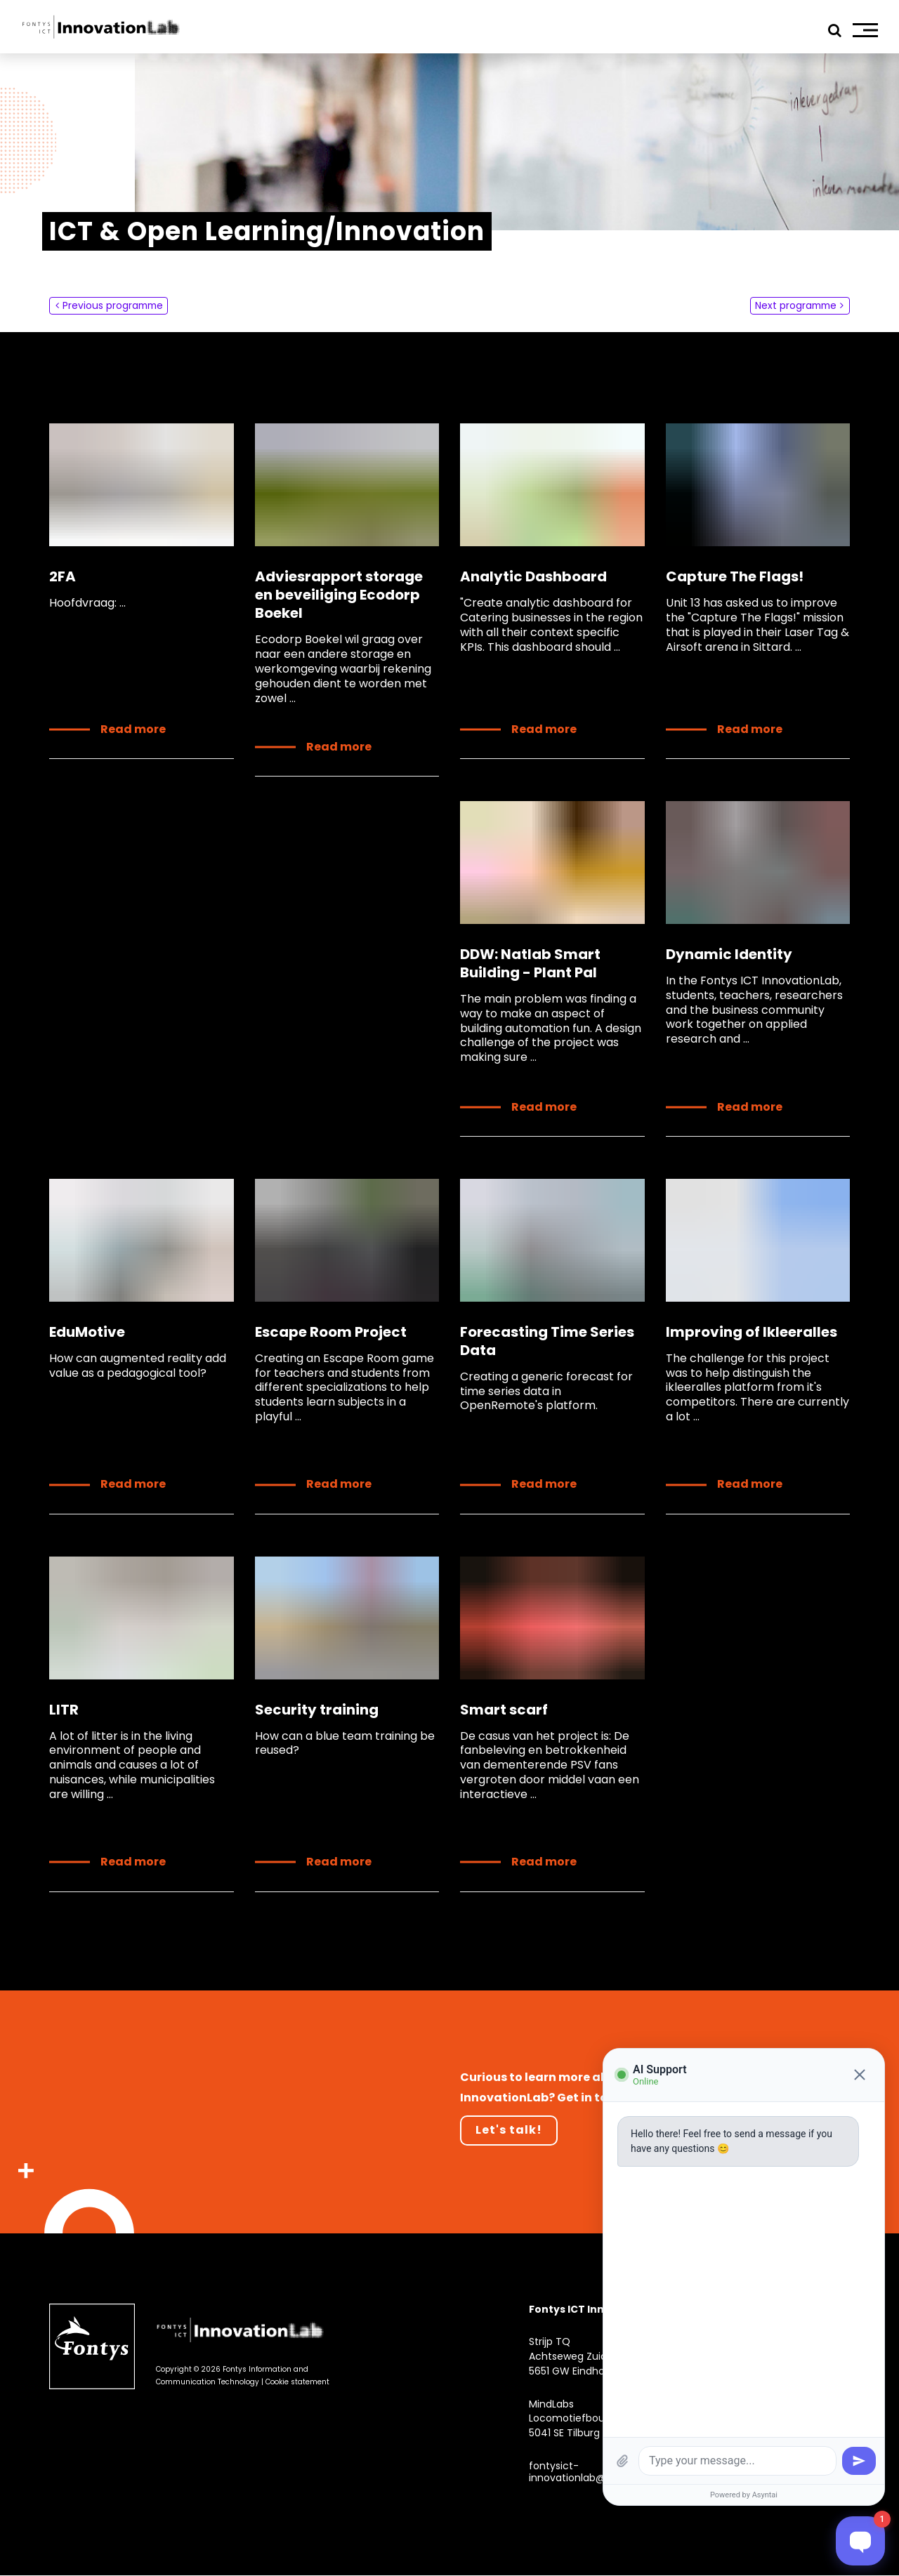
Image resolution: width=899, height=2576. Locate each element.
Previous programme (114, 305)
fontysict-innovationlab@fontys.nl (588, 2472)
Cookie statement (297, 2382)
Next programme (794, 305)
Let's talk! (508, 2130)
